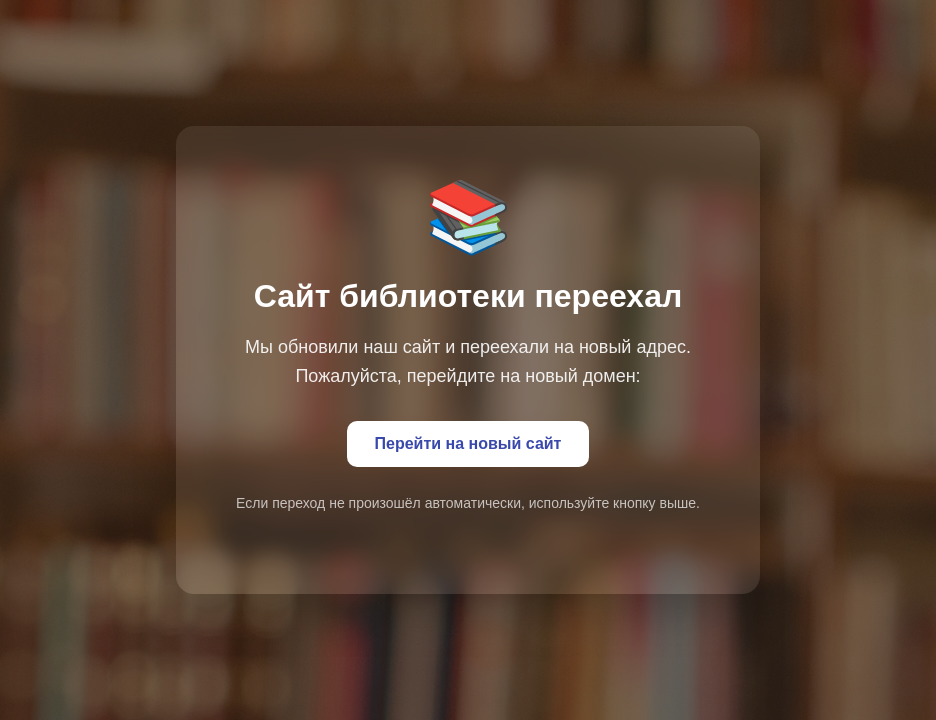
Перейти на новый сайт (468, 443)
